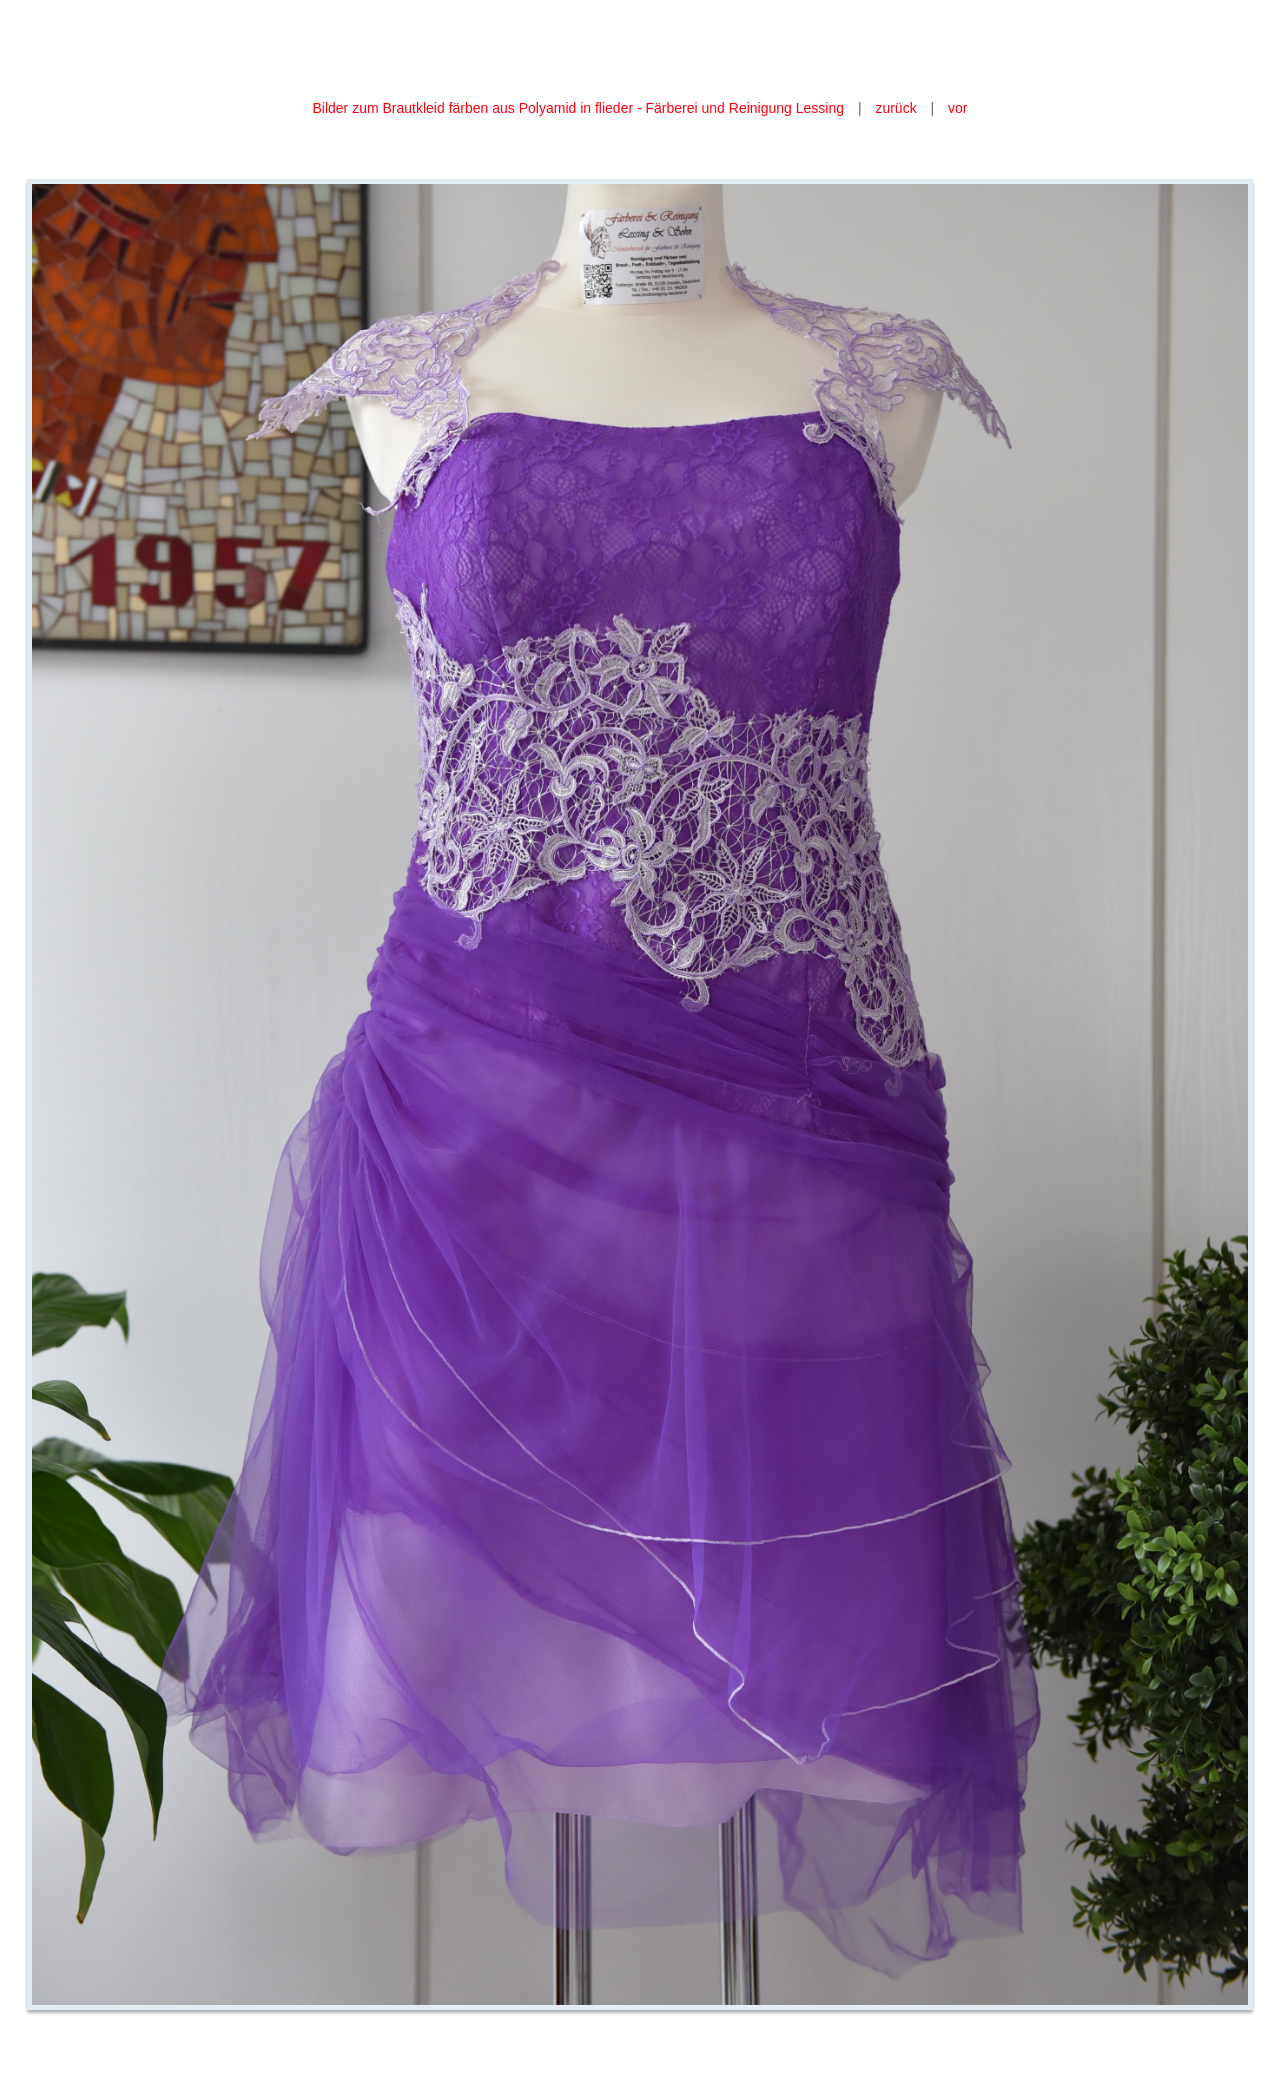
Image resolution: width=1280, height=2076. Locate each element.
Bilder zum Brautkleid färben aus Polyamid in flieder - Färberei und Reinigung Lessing (579, 108)
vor (957, 108)
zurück (895, 108)
